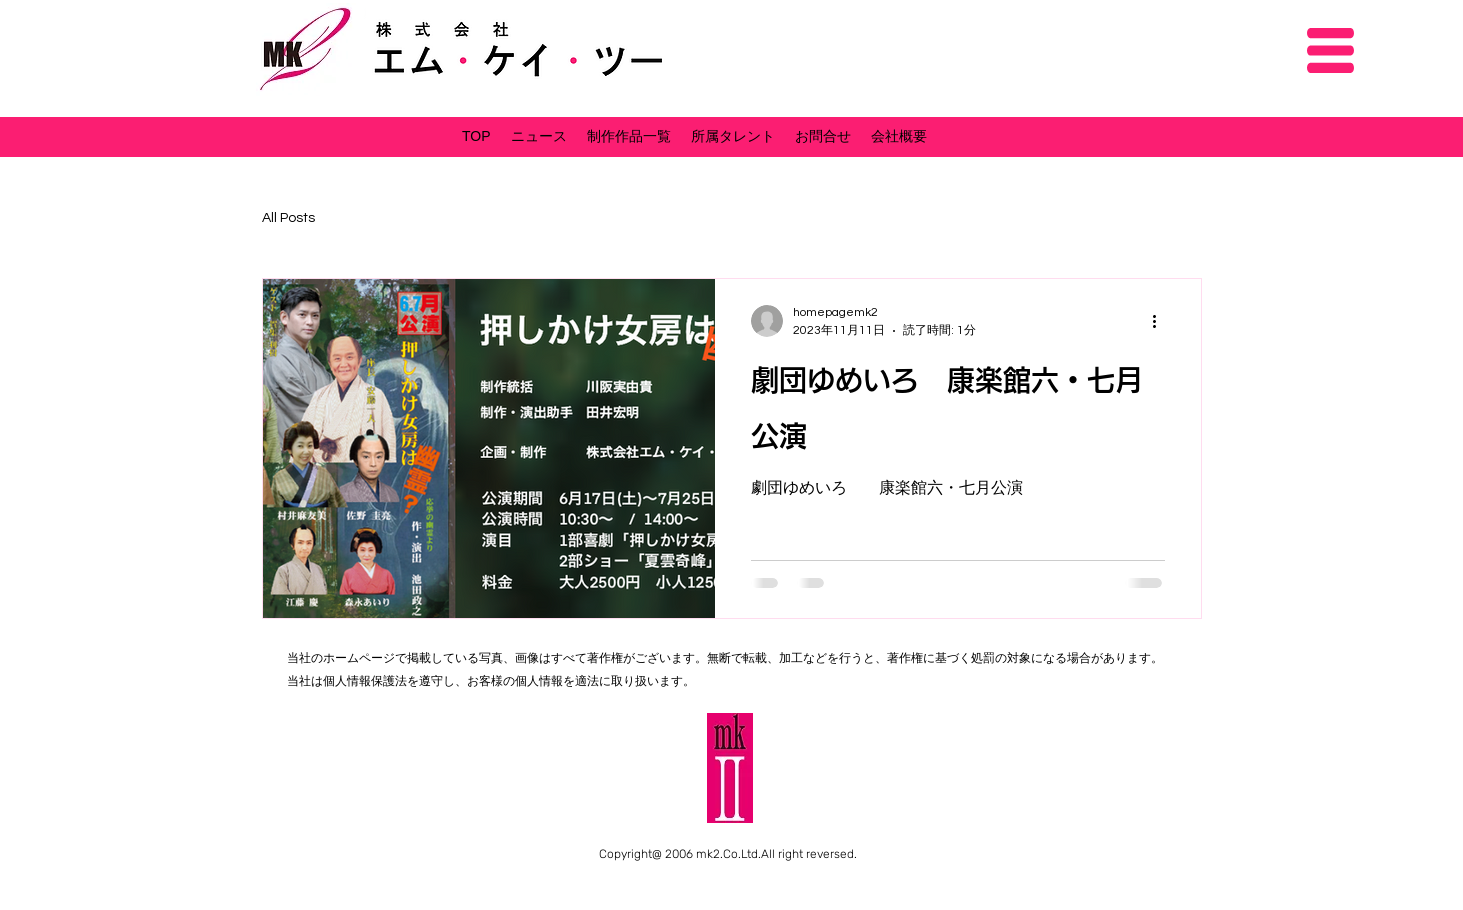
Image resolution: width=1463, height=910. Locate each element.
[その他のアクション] (1162, 321)
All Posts (288, 218)
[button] (1330, 50)
